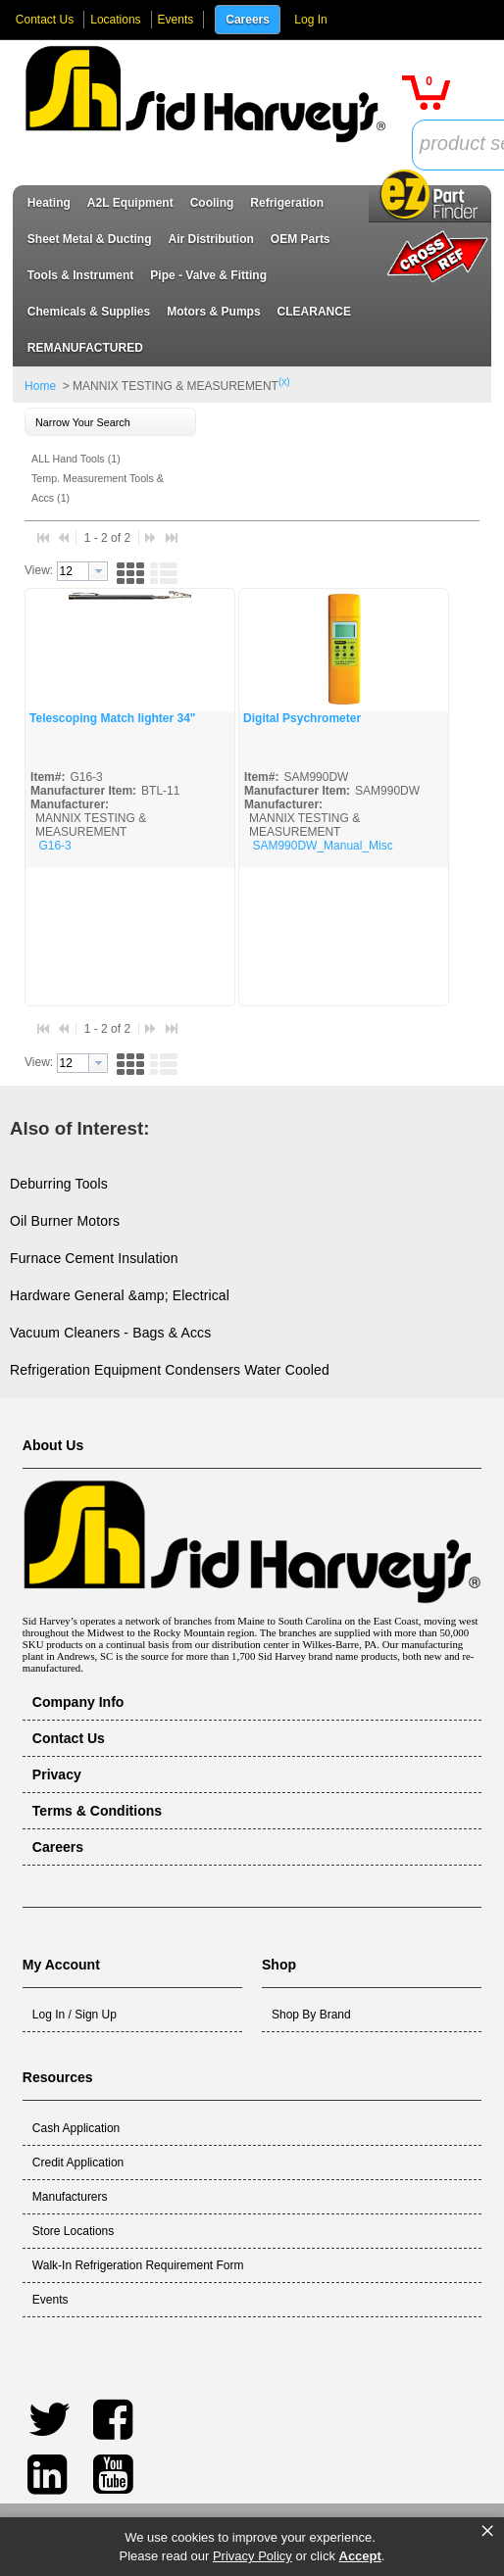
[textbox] (73, 571)
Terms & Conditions (97, 1811)
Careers (248, 19)
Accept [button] (360, 2556)
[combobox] (82, 571)
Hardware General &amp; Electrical (119, 1295)
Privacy (56, 1774)
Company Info (78, 1702)
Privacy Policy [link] (252, 2556)
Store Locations (73, 2231)
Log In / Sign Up (74, 2014)
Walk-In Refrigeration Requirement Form (138, 2265)
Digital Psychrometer (302, 718)
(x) (284, 381)
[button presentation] (98, 571)
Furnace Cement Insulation (94, 1258)
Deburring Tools (59, 1183)
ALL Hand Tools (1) (76, 458)
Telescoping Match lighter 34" (112, 718)
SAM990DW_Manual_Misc (322, 845)
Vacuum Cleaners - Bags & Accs (110, 1332)
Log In (310, 19)
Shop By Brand (311, 2014)
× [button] (487, 2531)
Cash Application (76, 2128)
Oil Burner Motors (65, 1221)
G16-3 (54, 845)
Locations (115, 19)
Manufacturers (70, 2197)
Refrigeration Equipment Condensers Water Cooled (169, 1370)
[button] (426, 92)
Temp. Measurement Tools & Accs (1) (97, 488)
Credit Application (78, 2162)
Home (40, 386)
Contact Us (45, 19)
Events (176, 19)
